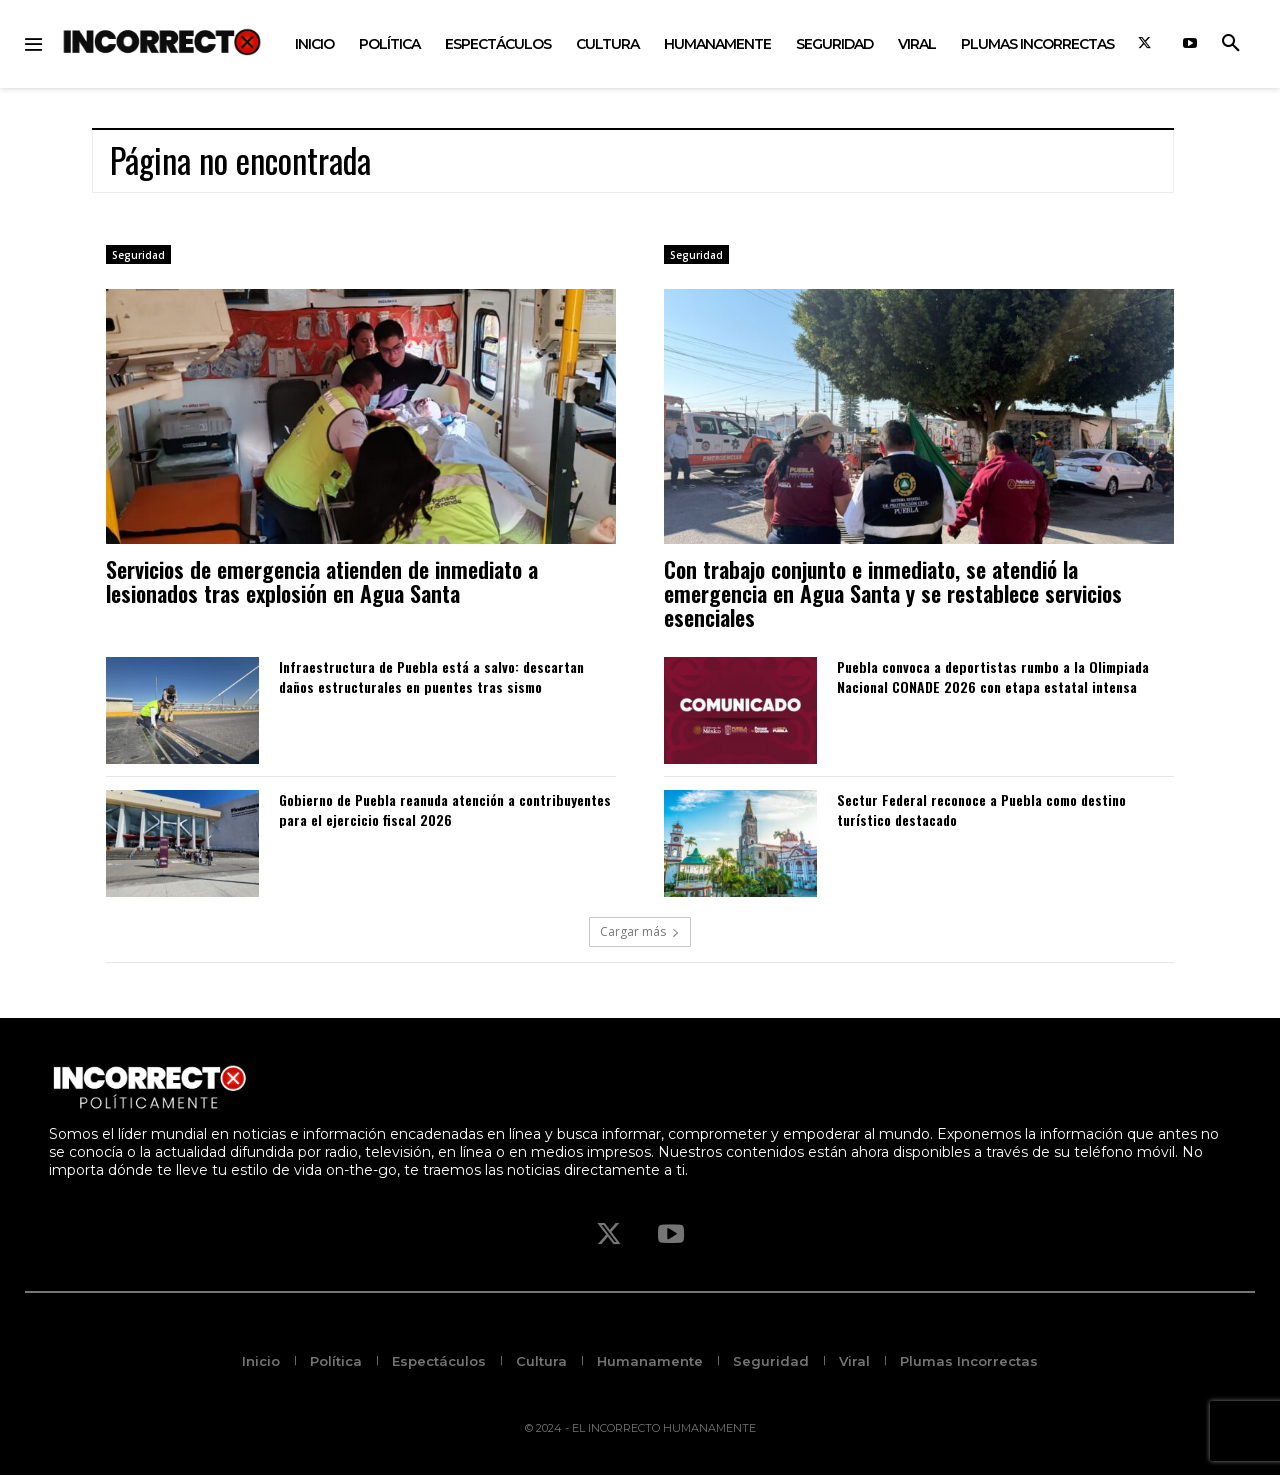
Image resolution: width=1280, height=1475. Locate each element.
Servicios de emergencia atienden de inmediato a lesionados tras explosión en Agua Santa (322, 581)
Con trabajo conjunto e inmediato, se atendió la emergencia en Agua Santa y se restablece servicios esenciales (893, 593)
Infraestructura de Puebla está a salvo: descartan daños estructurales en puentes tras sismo (431, 676)
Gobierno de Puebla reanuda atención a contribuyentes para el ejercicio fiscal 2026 (445, 809)
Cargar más (640, 931)
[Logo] (162, 41)
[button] (1231, 44)
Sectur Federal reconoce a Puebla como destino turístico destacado (981, 809)
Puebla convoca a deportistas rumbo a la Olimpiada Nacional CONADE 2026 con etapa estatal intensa (993, 676)
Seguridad (138, 255)
